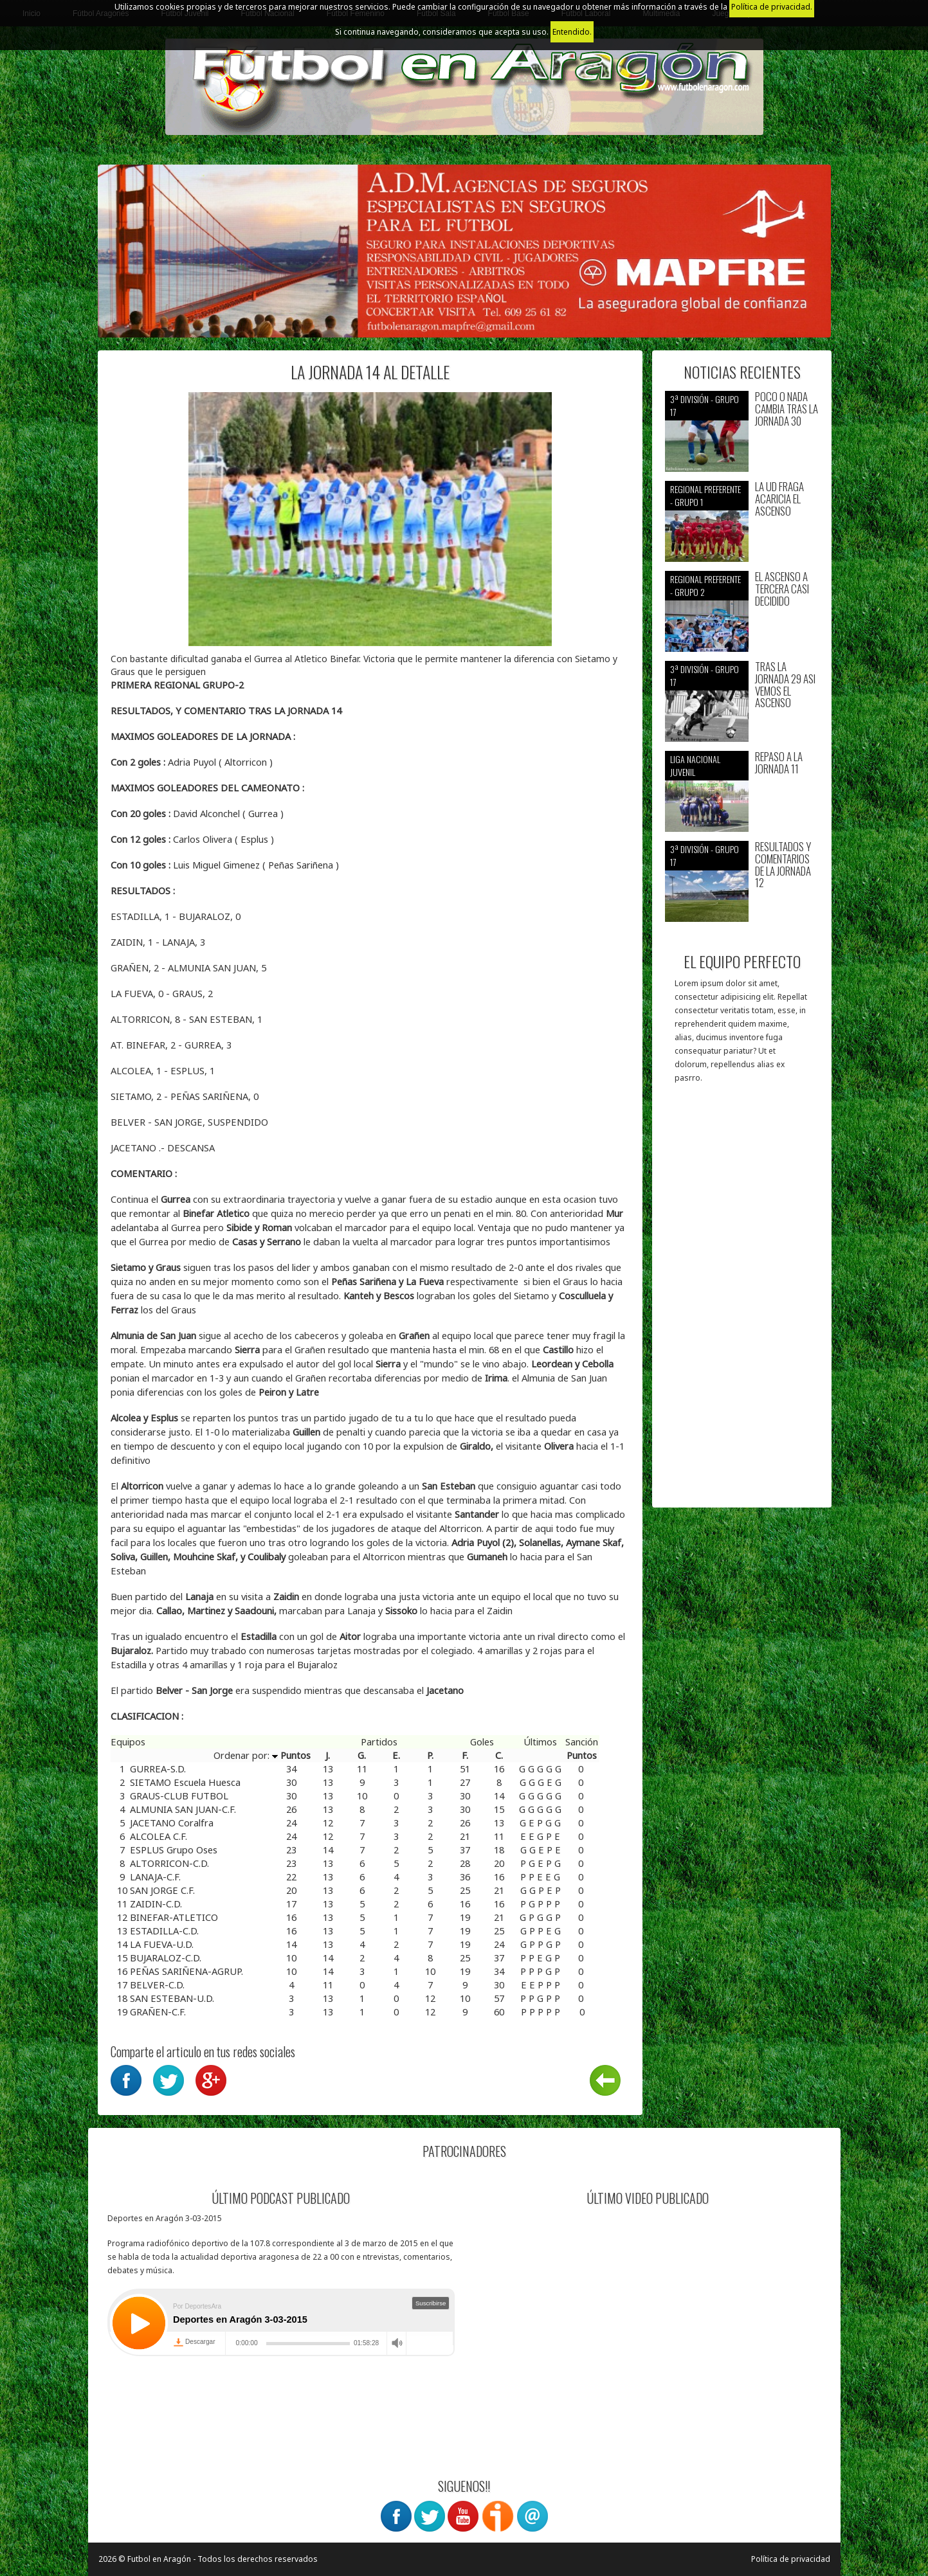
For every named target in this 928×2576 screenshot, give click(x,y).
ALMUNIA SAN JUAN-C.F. (183, 1809)
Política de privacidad (790, 2558)
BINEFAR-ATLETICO (174, 1917)
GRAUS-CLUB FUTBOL (179, 1795)
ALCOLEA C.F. (158, 1836)
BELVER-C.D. (157, 1984)
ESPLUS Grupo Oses (173, 1849)
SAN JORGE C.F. (162, 1890)
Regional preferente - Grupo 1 (705, 495)
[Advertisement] (742, 1302)
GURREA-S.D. (158, 1768)
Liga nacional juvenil (695, 765)
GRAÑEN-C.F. (158, 2011)
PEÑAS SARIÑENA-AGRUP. (186, 1971)
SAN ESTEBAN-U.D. (172, 1998)
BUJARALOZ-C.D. (165, 1957)
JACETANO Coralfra (172, 1822)
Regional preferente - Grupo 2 (705, 585)
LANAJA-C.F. (155, 1876)
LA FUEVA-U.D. (162, 1944)
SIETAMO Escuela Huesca (185, 1782)
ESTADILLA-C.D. (164, 1930)
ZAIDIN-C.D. (156, 1903)
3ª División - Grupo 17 (704, 405)
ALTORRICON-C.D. (169, 1863)
